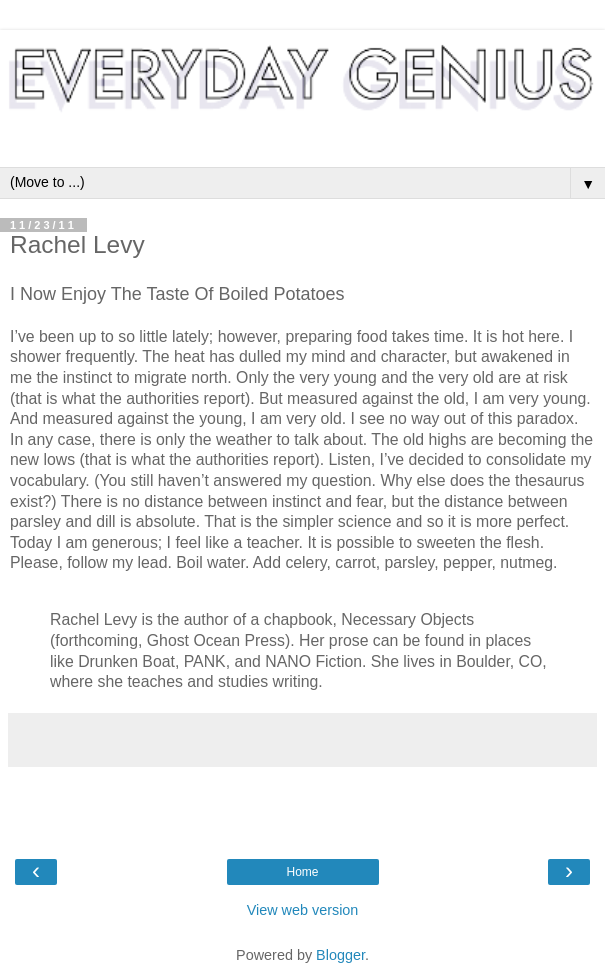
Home (302, 872)
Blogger (340, 955)
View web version (303, 910)
